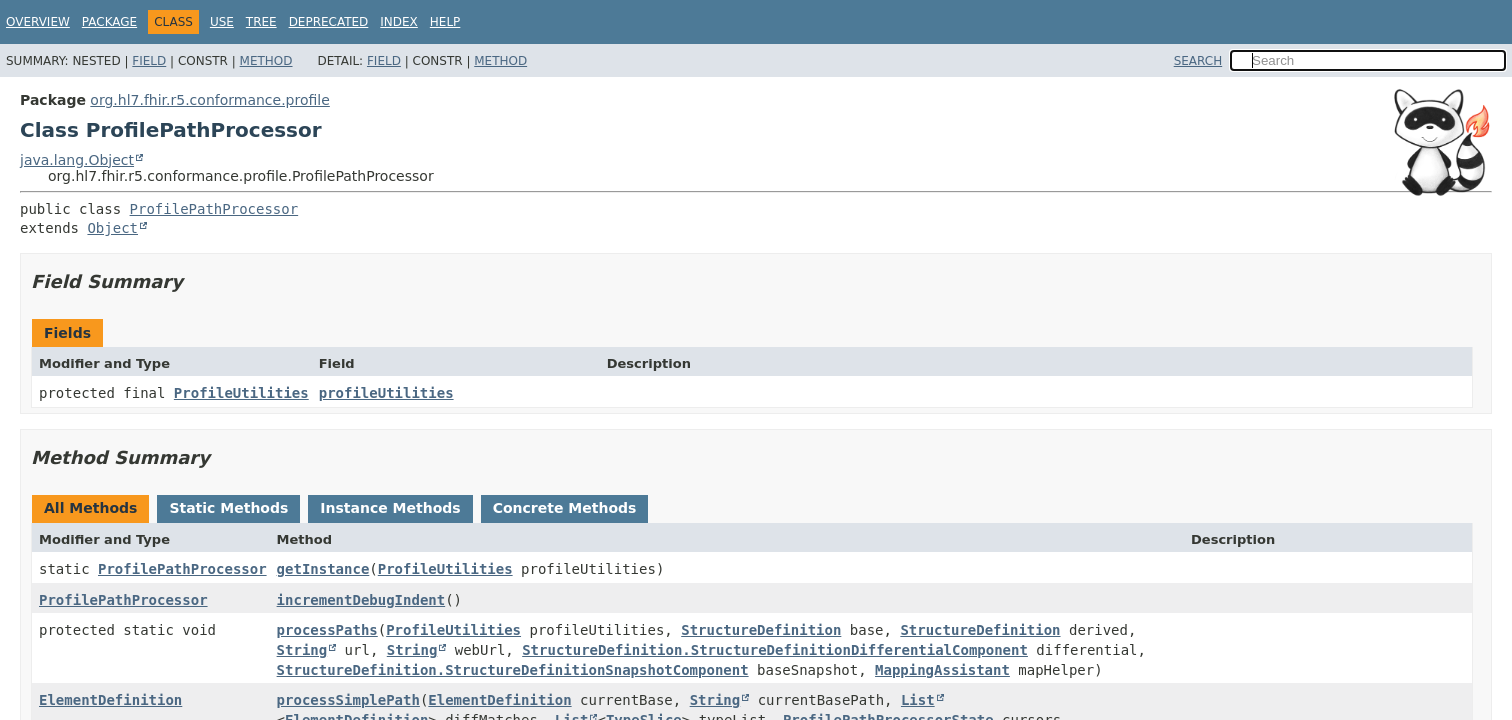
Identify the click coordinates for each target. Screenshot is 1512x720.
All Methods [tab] (90, 508)
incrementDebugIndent (361, 600)
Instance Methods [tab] (390, 508)
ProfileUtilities (241, 393)
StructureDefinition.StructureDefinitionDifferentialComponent (775, 650)
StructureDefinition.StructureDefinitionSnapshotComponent (513, 670)
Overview (38, 22)
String (302, 650)
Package (109, 22)
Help (445, 22)
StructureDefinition (761, 630)
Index (399, 22)
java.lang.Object (77, 160)
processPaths (327, 630)
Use (222, 22)
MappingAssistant (942, 670)
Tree (261, 22)
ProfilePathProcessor (214, 209)
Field (149, 61)
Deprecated (329, 22)
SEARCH (1198, 61)
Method (266, 61)
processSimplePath (348, 700)
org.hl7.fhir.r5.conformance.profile (209, 100)
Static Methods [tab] (228, 508)
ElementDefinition (110, 700)
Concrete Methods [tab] (565, 508)
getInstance (323, 569)
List (918, 700)
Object (112, 228)
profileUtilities (386, 393)
